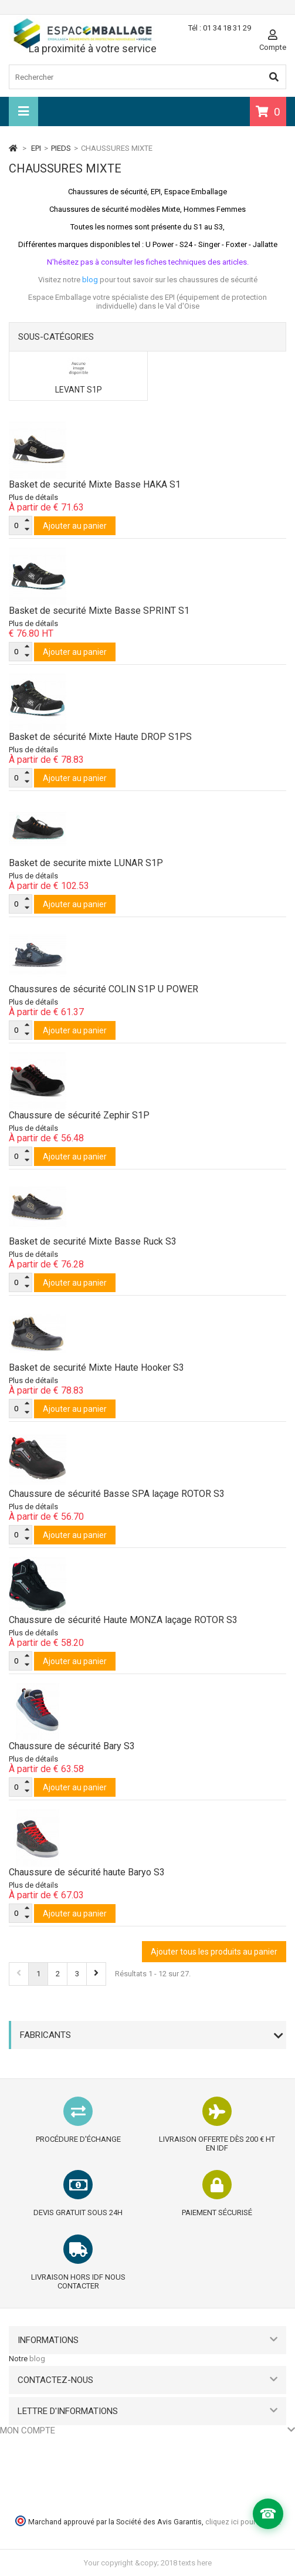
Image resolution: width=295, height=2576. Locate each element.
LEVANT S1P (78, 389)
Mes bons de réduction (39, 2504)
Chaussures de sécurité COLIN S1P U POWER (103, 989)
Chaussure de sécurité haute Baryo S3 (87, 1872)
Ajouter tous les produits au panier (214, 1951)
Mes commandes (29, 2446)
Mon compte (27, 2430)
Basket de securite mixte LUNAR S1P (86, 862)
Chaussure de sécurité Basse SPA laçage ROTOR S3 (117, 1493)
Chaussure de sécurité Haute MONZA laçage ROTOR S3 (123, 1619)
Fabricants (45, 2035)
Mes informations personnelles (53, 2490)
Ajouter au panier (75, 525)
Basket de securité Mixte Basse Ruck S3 (93, 1241)
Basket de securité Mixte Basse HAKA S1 (95, 484)
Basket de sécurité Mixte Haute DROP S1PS (100, 736)
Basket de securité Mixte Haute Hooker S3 (96, 1367)
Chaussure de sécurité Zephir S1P (79, 1115)
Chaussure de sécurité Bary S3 (72, 1746)
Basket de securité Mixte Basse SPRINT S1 (99, 610)
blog (37, 2358)
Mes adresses (24, 2475)
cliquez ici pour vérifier (242, 2521)
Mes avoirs (18, 2460)
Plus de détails (33, 497)
